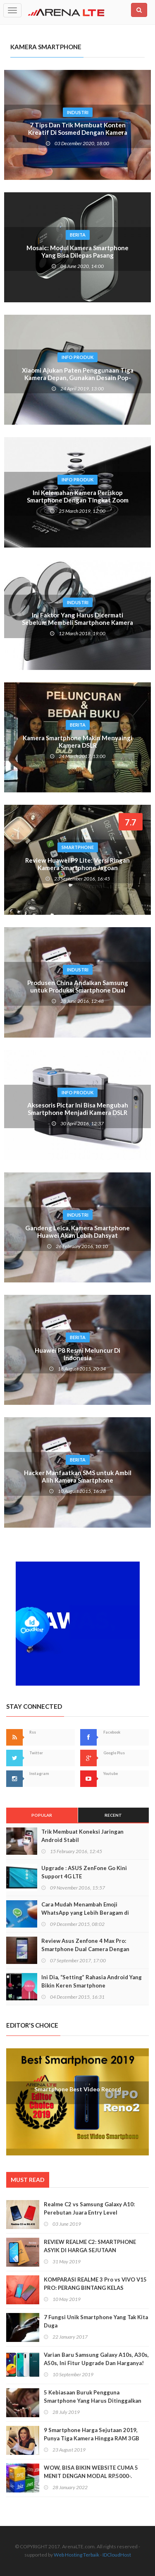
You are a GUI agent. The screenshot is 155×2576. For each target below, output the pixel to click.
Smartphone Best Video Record (77, 2089)
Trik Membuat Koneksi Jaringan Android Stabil (82, 1835)
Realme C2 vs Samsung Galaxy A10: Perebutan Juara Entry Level (89, 2208)
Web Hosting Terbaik (76, 2555)
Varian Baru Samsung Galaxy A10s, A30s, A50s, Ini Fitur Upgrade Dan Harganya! (96, 2358)
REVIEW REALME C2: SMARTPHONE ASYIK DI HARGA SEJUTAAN (90, 2246)
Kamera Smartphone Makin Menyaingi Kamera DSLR (77, 741)
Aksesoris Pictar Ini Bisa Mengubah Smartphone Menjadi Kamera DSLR (77, 1108)
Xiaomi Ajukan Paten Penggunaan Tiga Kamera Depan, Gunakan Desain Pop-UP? (78, 377)
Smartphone (78, 847)
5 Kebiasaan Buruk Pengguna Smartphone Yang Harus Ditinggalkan (92, 2396)
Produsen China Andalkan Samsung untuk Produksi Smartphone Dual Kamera (77, 990)
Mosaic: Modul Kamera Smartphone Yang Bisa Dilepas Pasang (77, 251)
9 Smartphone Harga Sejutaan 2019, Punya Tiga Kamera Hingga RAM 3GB (91, 2434)
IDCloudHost (117, 2555)
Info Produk (77, 357)
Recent (113, 1815)
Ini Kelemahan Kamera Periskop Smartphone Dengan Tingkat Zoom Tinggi (78, 500)
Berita (78, 234)
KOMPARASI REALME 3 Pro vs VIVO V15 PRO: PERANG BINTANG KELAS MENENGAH (95, 2287)
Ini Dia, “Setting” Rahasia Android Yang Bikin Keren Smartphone (91, 1981)
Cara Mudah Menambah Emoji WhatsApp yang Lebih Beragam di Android (85, 1912)
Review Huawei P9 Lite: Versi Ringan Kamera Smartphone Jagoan (77, 863)
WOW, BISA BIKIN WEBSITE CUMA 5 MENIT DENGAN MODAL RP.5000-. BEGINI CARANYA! (91, 2476)
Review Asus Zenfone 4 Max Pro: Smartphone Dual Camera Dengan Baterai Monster (85, 1949)
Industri (77, 112)
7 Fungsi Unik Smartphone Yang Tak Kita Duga (96, 2321)
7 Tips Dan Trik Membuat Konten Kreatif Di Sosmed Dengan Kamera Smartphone (77, 132)
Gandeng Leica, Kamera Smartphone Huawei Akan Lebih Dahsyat (77, 1231)
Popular (41, 1815)
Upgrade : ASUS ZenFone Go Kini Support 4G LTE (84, 1872)
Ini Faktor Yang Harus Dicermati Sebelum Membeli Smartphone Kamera (77, 618)
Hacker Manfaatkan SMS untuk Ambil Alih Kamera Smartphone (77, 1476)
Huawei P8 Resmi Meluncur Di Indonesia (77, 1354)
